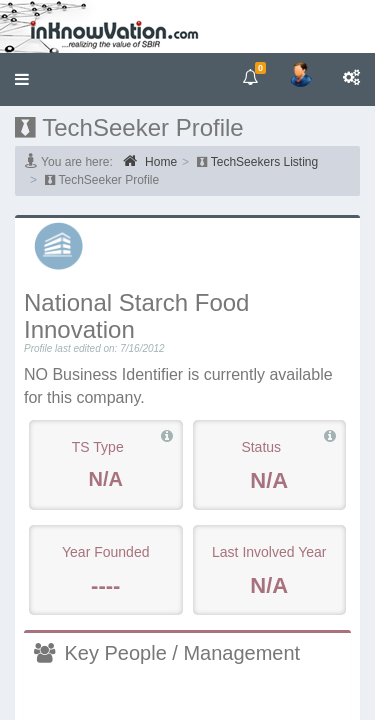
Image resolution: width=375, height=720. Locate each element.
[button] (22, 79)
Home (150, 161)
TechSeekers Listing (264, 162)
